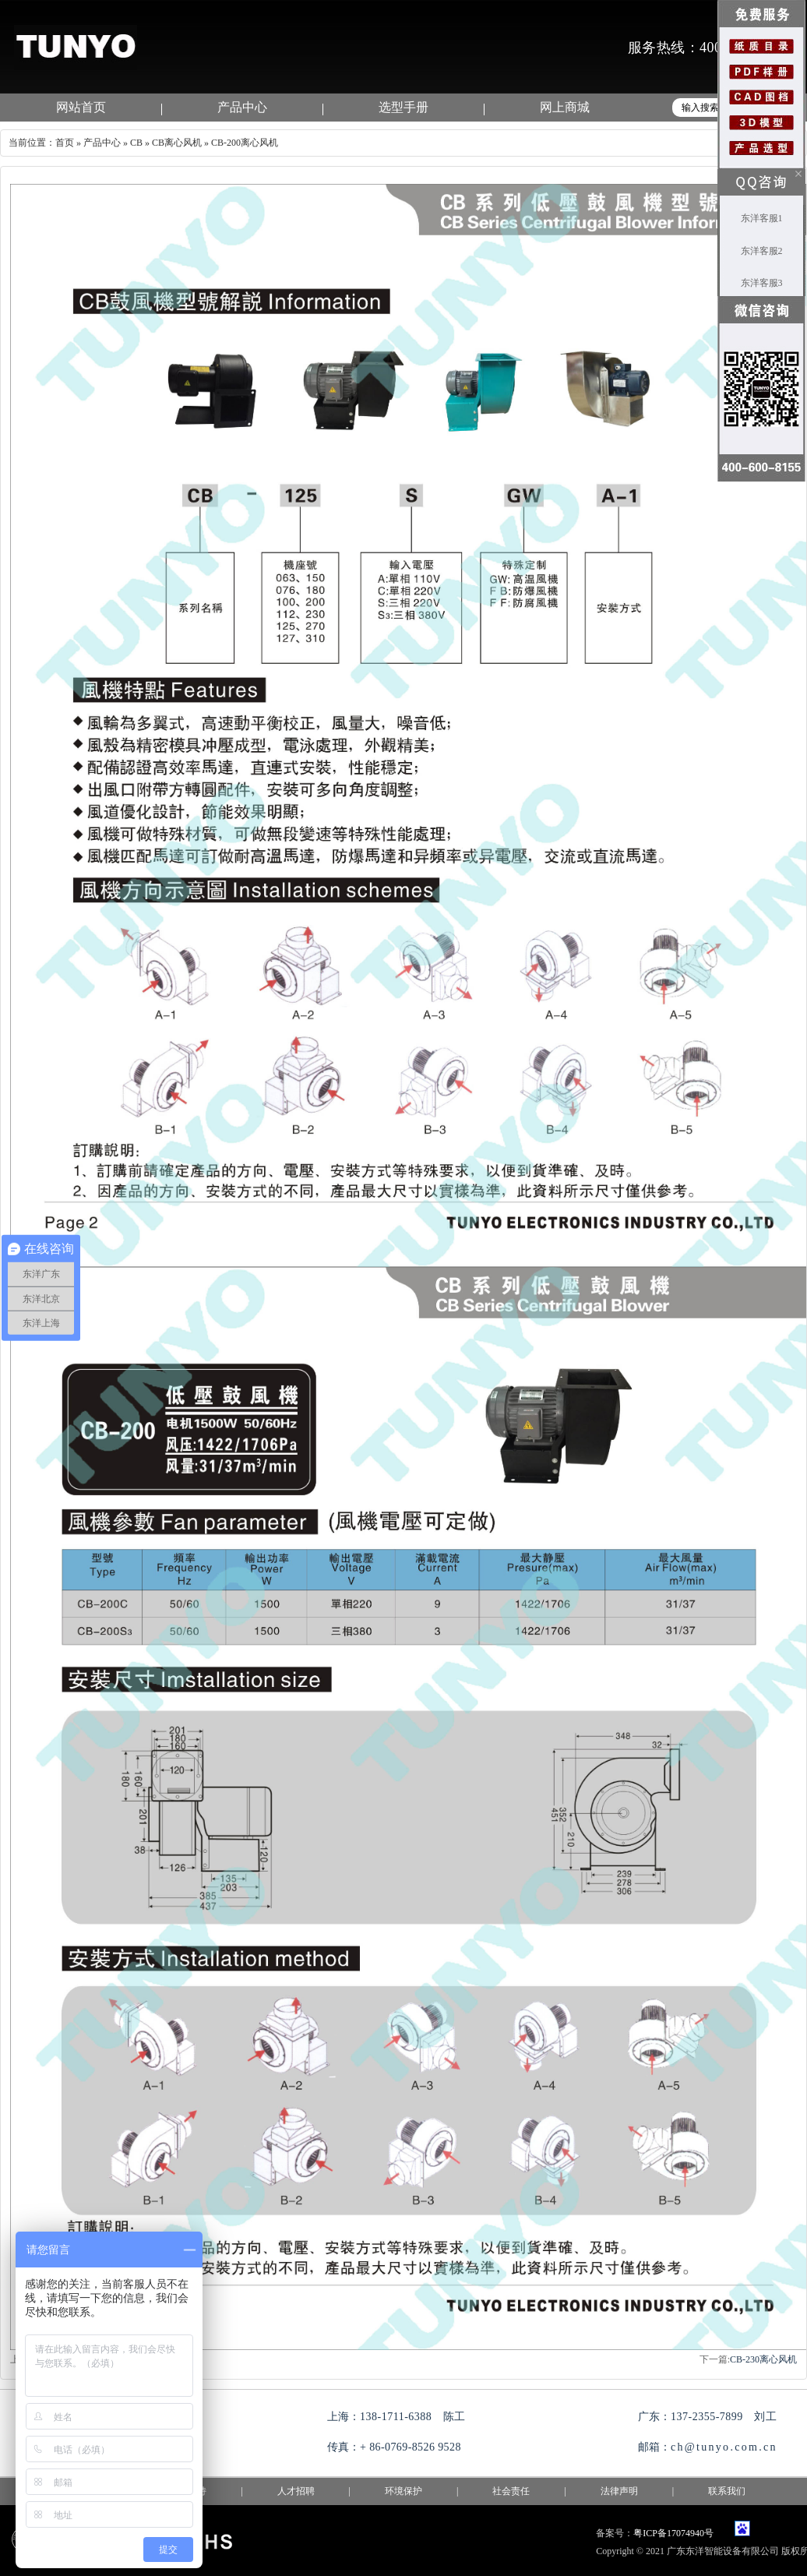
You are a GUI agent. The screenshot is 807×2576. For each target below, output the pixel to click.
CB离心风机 (177, 142)
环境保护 (403, 2491)
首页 (64, 142)
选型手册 (403, 107)
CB (136, 142)
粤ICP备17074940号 (673, 2533)
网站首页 (81, 107)
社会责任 (511, 2491)
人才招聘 (296, 2491)
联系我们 (726, 2491)
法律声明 (619, 2491)
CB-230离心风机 (763, 2359)
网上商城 (565, 107)
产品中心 (242, 107)
